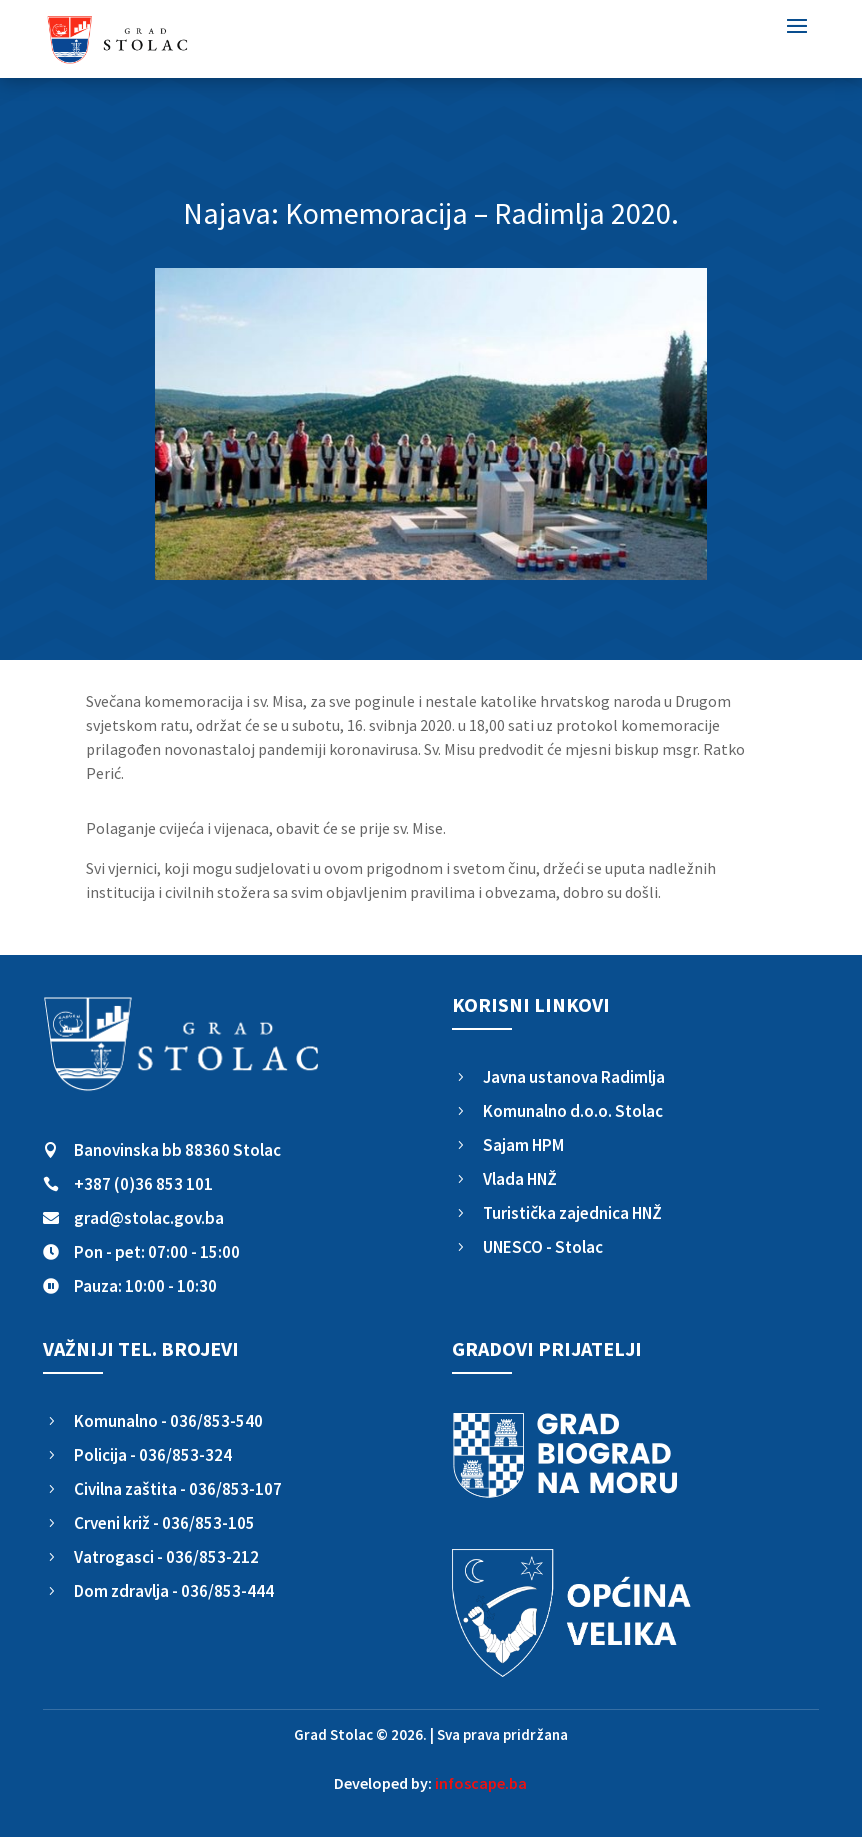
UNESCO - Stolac (543, 1247)
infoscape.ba (481, 1783)
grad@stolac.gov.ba (149, 1218)
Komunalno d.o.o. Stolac (573, 1111)
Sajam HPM (523, 1145)
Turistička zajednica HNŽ (572, 1213)
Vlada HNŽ (520, 1179)
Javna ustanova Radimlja (574, 1077)
